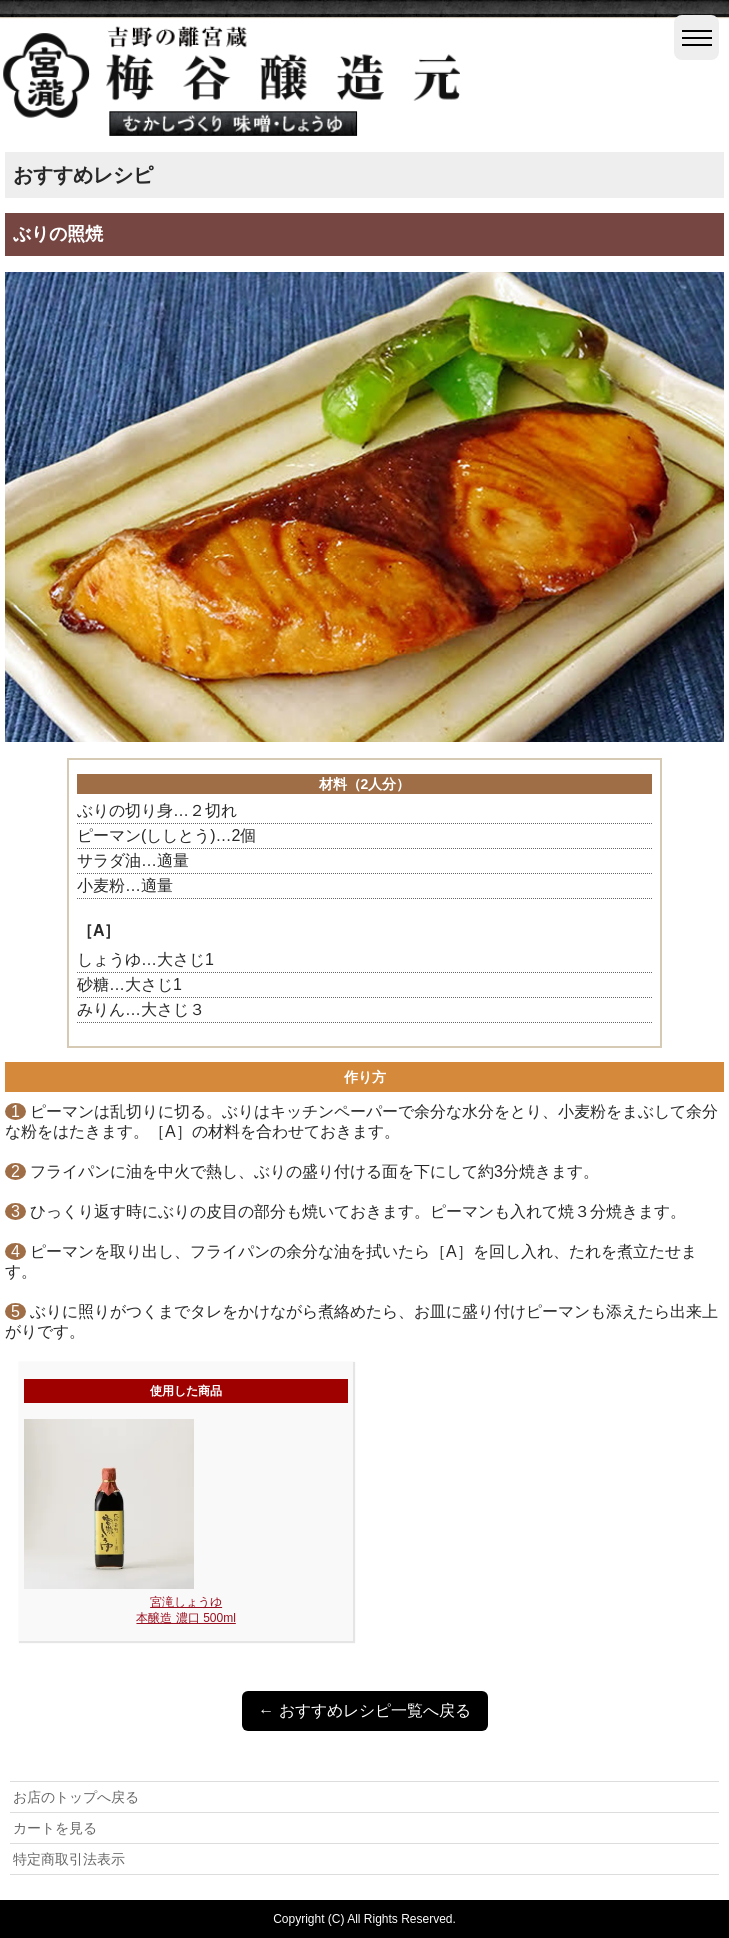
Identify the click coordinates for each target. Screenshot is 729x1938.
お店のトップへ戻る (76, 1797)
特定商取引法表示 (69, 1859)
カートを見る (55, 1828)
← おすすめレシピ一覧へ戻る (364, 1710)
